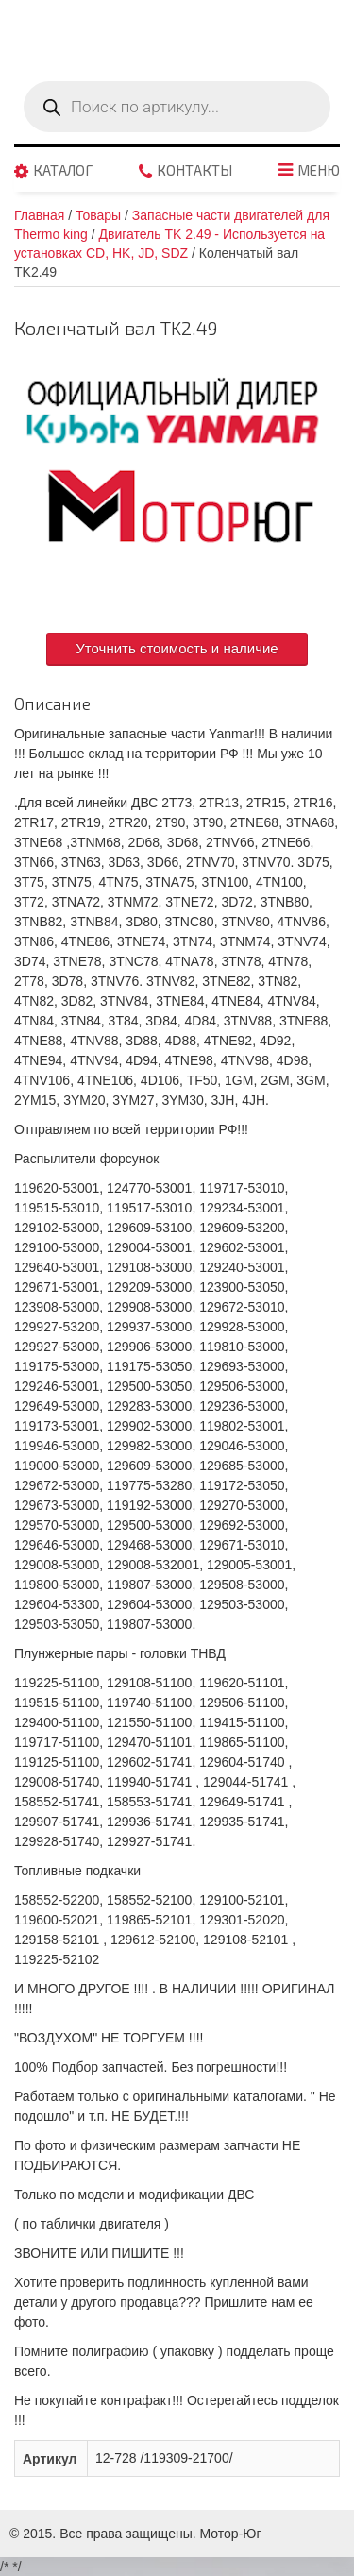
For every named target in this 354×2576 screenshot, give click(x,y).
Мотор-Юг (230, 2533)
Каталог (63, 170)
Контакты (194, 170)
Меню (318, 170)
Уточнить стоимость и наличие (177, 648)
